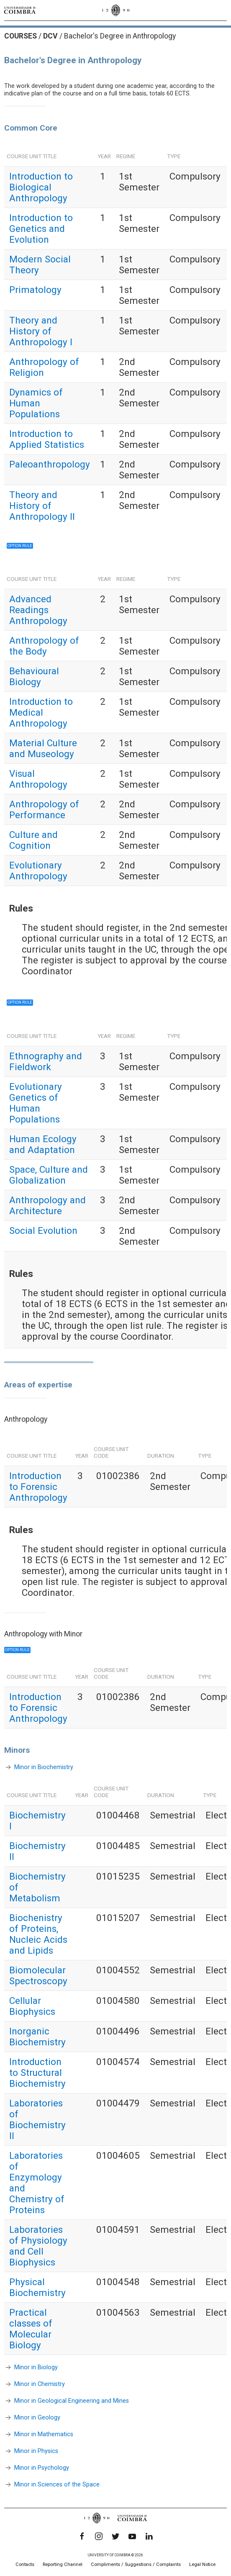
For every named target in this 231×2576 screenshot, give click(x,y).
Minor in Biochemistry (43, 1766)
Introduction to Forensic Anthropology (38, 1486)
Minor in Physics (36, 2450)
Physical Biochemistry (37, 2287)
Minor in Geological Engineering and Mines (71, 2400)
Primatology (35, 289)
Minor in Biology (36, 2367)
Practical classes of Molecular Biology (30, 2328)
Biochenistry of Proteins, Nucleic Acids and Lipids (38, 1934)
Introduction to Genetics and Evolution (41, 228)
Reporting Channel (62, 2564)
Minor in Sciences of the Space (57, 2484)
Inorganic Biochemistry (37, 2036)
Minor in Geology (37, 2417)
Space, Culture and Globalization (48, 1175)
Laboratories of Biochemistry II (37, 2119)
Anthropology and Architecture (47, 1205)
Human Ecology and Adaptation (43, 1144)
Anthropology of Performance (44, 809)
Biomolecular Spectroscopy (38, 1975)
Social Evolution (43, 1230)
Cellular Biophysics (32, 2006)
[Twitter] (115, 2536)
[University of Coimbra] (20, 10)
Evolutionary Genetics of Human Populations (35, 1103)
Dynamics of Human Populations (36, 403)
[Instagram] (98, 2536)
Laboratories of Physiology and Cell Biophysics (38, 2246)
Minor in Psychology (41, 2467)
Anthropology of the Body (44, 646)
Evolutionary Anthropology (38, 870)
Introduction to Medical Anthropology (41, 712)
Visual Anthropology (38, 779)
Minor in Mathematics (43, 2433)
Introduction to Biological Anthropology (41, 187)
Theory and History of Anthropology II (42, 505)
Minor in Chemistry (39, 2383)
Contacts (24, 2564)
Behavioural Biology (34, 676)
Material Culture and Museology (43, 748)
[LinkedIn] (149, 2536)
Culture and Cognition (33, 840)
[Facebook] (82, 2536)
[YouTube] (132, 2536)
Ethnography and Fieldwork (45, 1061)
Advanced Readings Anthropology (38, 609)
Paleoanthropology (49, 464)
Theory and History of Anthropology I (40, 331)
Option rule (17, 1649)
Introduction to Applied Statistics (46, 439)
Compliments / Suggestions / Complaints (136, 2564)
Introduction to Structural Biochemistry (37, 2072)
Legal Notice (202, 2564)
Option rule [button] (20, 545)
